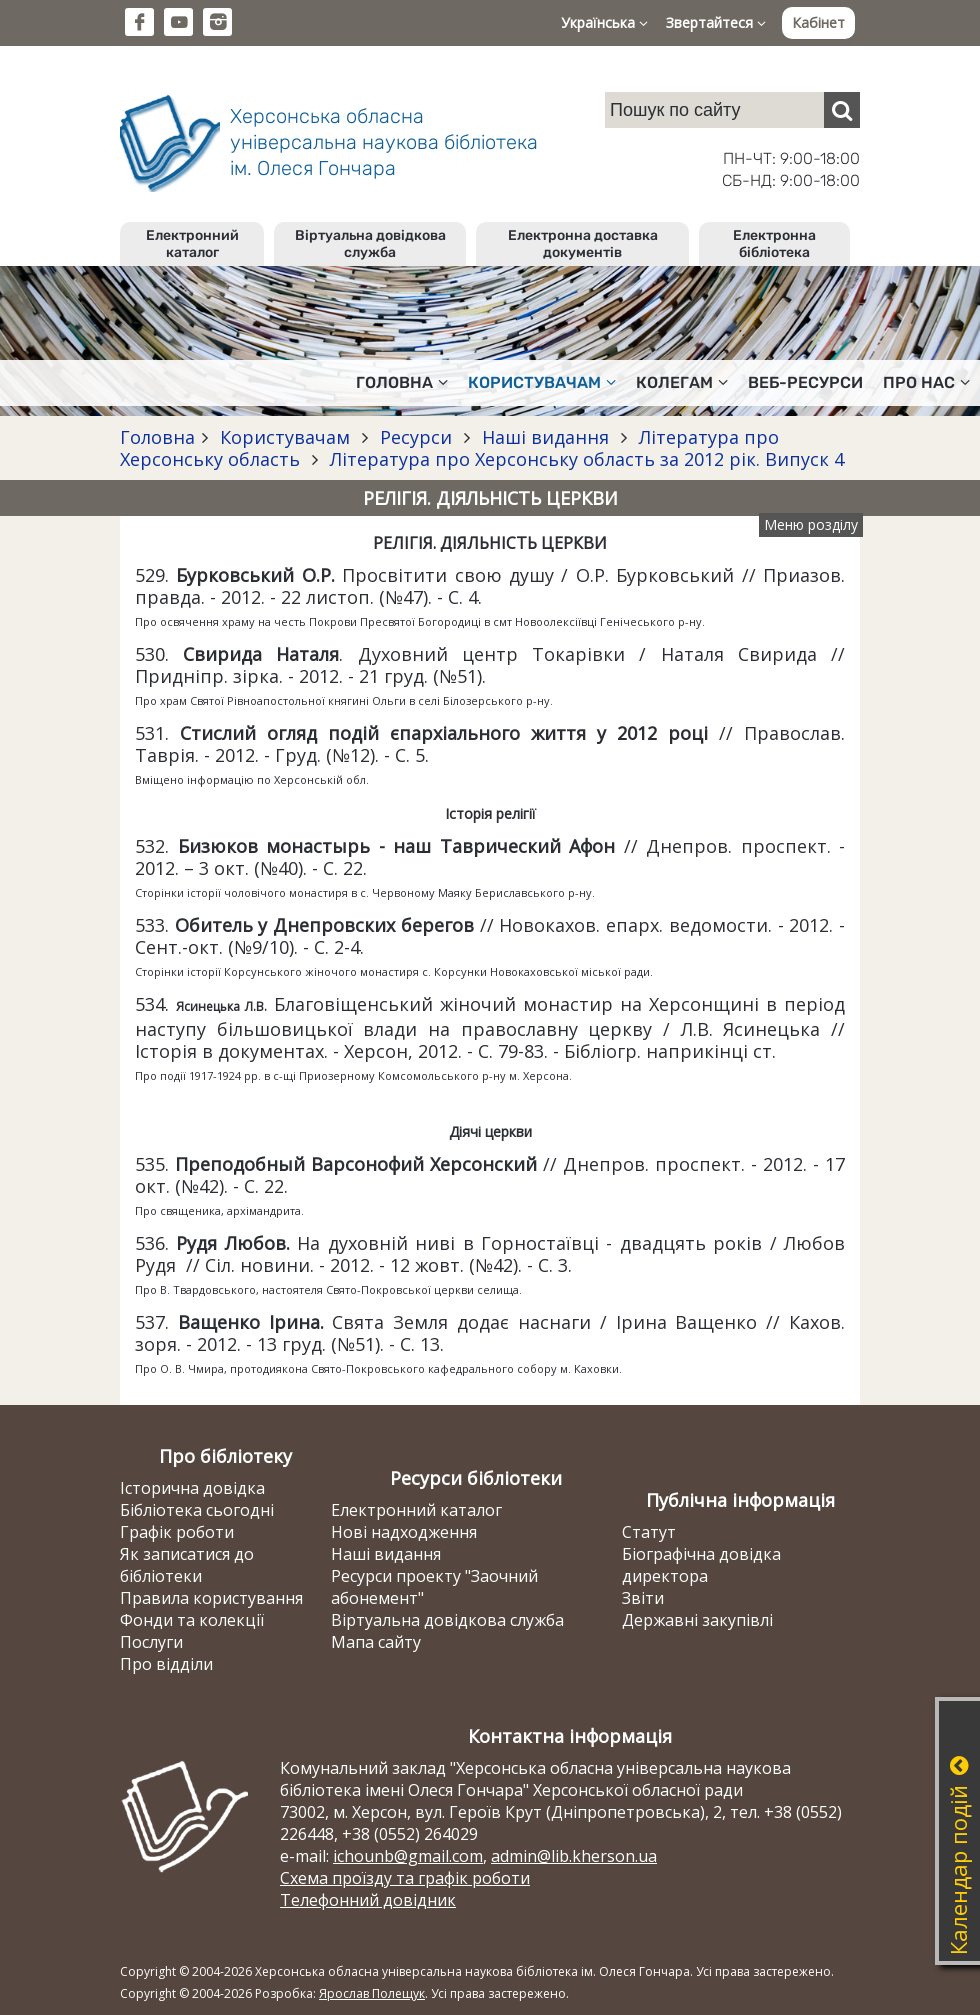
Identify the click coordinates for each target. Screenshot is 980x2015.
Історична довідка (192, 1488)
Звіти (643, 1598)
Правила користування (211, 1598)
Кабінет (818, 22)
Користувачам (285, 437)
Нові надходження (404, 1532)
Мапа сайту (376, 1642)
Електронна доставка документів (583, 244)
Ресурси (416, 437)
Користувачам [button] (542, 382)
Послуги (151, 1642)
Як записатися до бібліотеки (187, 1565)
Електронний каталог (192, 244)
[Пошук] (842, 110)
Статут (649, 1532)
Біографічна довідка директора (701, 1565)
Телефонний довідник (368, 1900)
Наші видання (545, 437)
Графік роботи (177, 1532)
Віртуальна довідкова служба (370, 244)
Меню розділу (811, 524)
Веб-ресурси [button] (805, 382)
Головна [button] (402, 382)
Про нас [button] (926, 382)
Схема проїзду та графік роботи (405, 1878)
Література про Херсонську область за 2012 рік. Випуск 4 (584, 459)
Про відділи (166, 1664)
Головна (157, 437)
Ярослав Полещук (372, 1993)
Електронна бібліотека (774, 244)
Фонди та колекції (192, 1620)
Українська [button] (604, 22)
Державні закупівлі (697, 1620)
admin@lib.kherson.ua (574, 1856)
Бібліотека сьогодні (197, 1510)
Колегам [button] (682, 382)
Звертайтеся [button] (716, 22)
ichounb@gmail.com (408, 1856)
